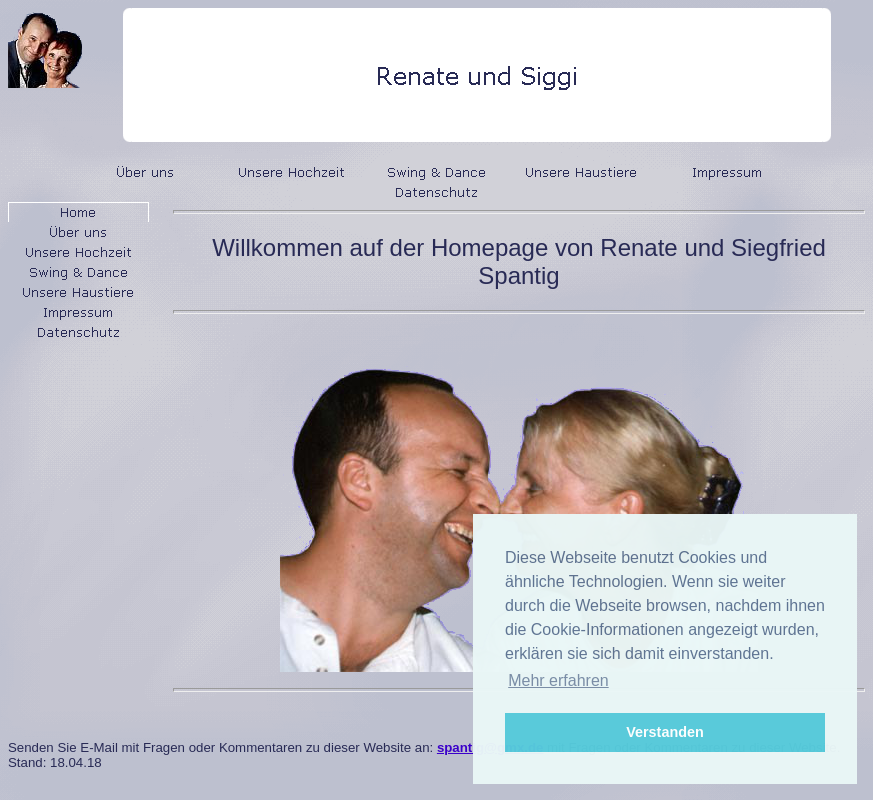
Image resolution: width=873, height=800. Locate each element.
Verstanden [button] (665, 732)
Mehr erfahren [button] (558, 680)
